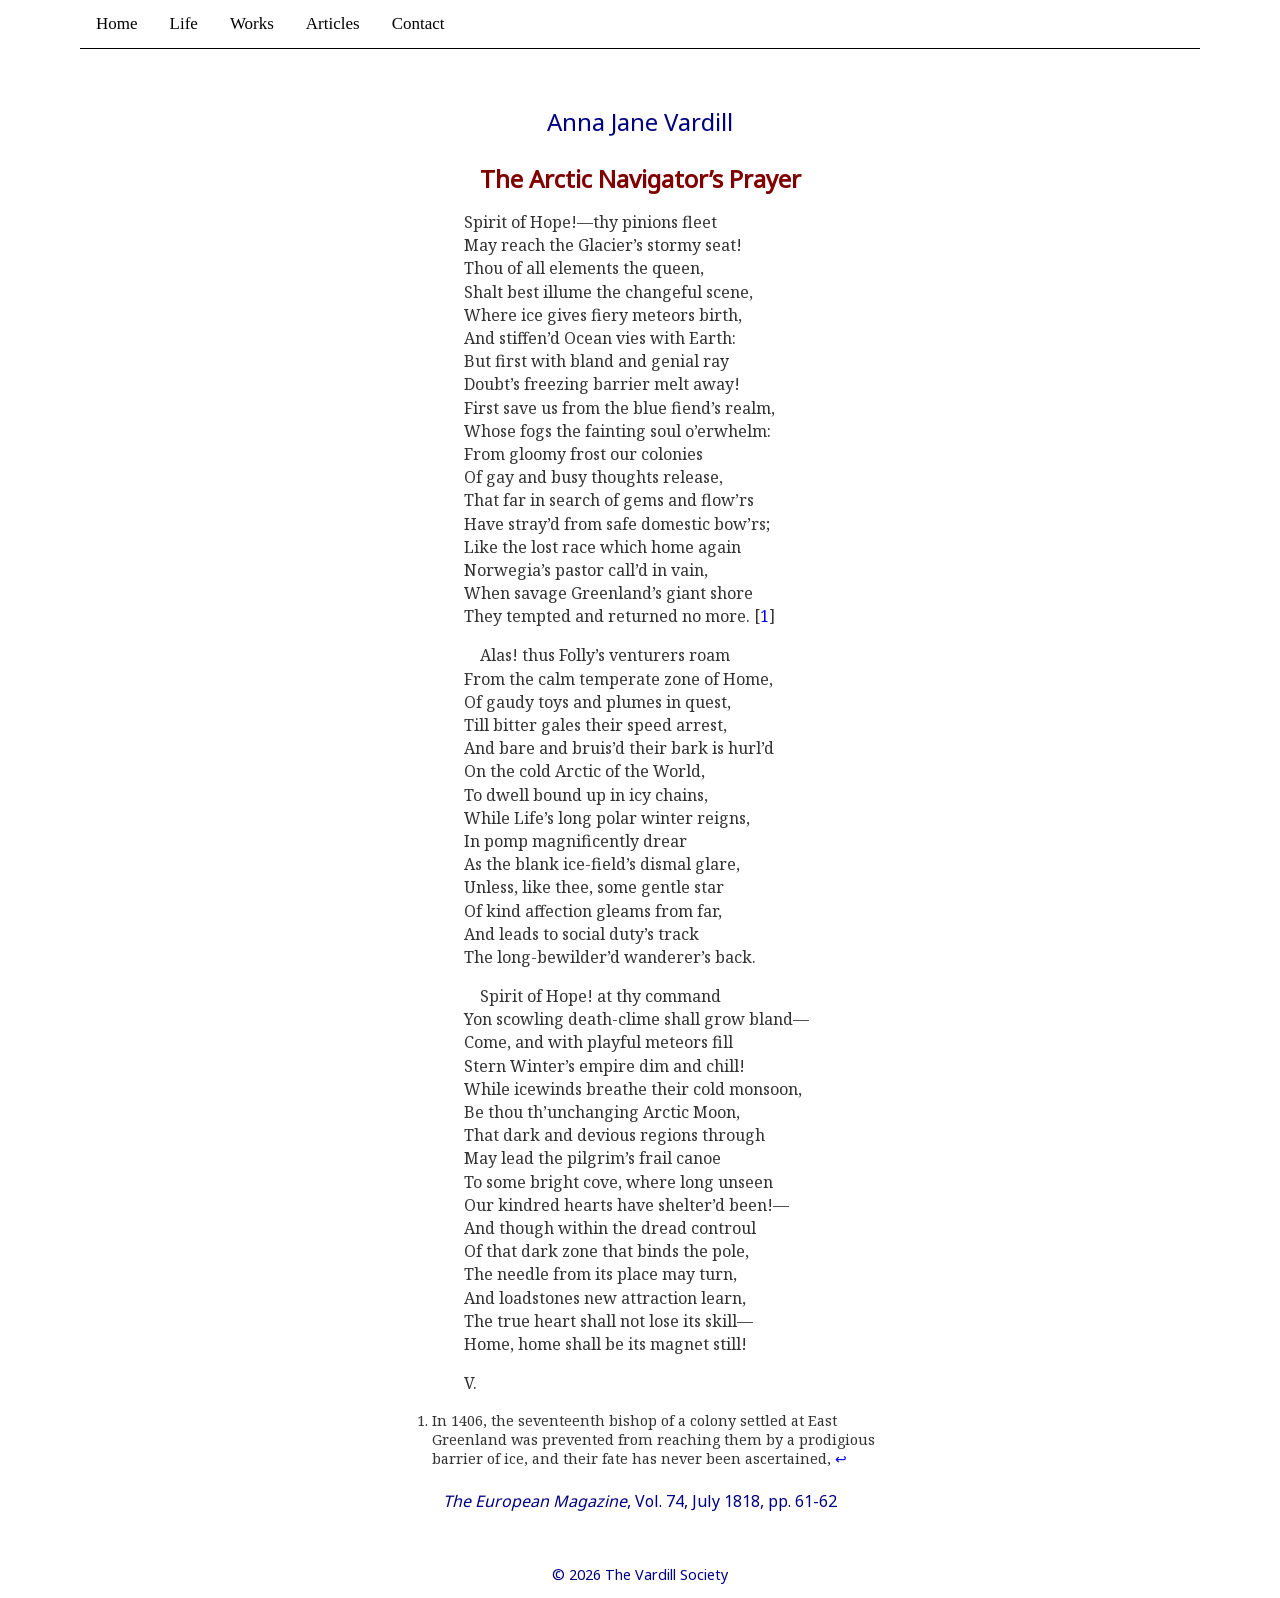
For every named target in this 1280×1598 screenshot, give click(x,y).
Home (117, 23)
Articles (333, 23)
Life (184, 23)
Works (252, 23)
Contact (418, 23)
